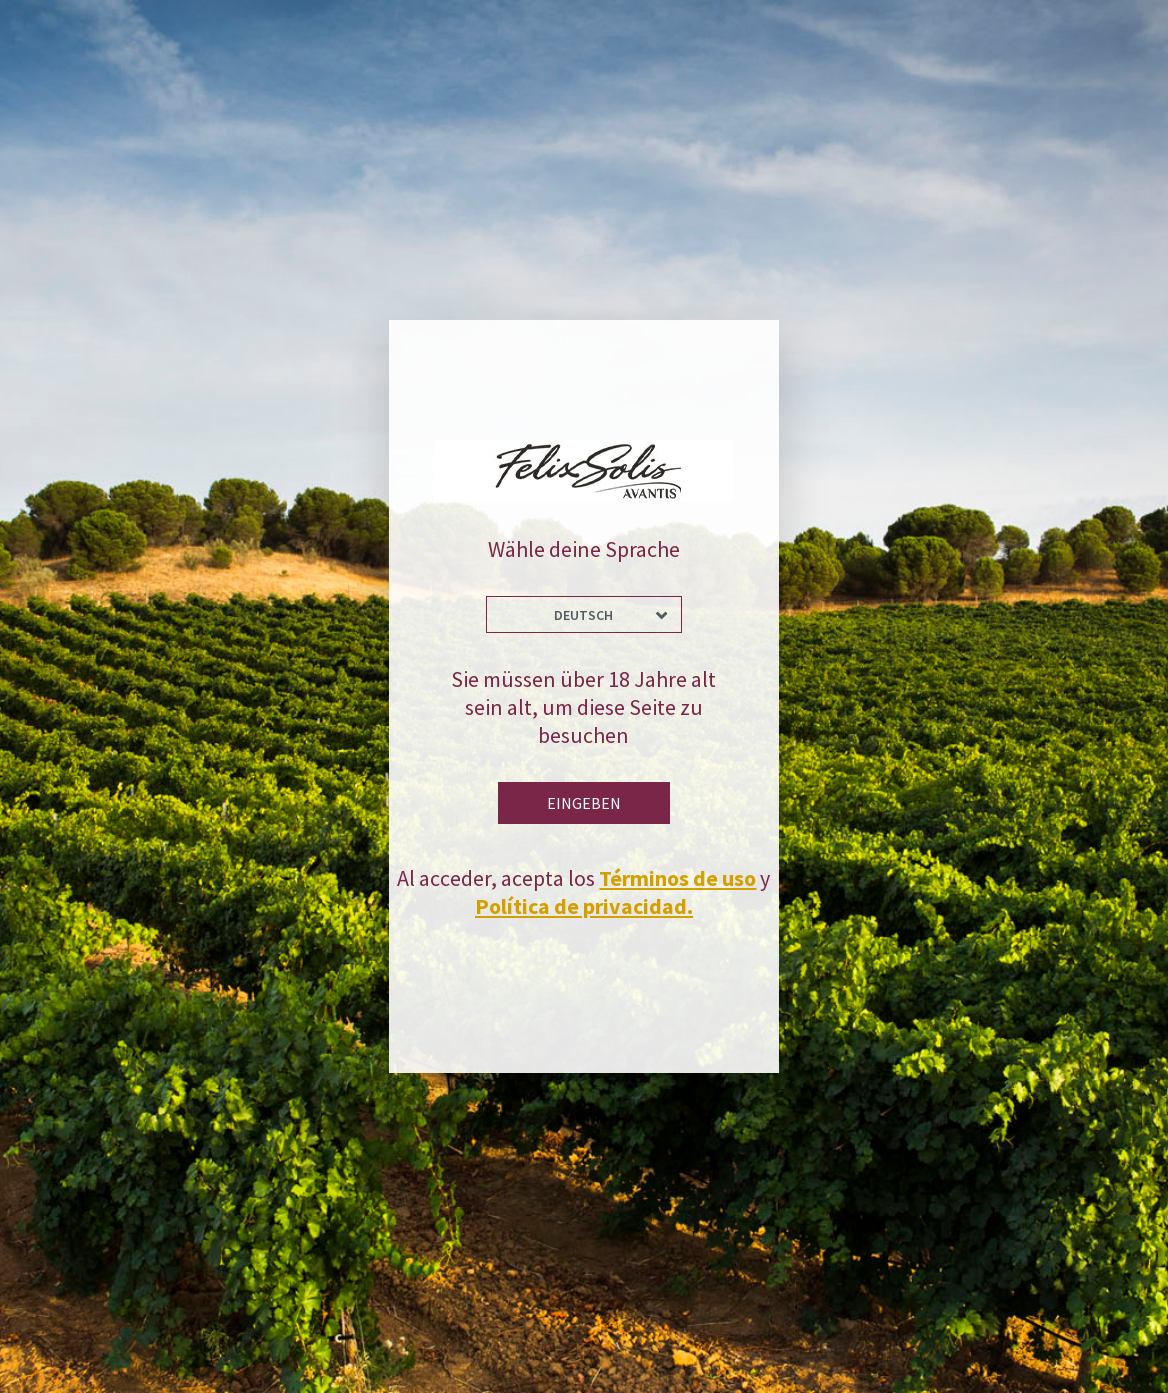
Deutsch (583, 615)
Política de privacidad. (584, 906)
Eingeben (584, 803)
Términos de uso (677, 878)
